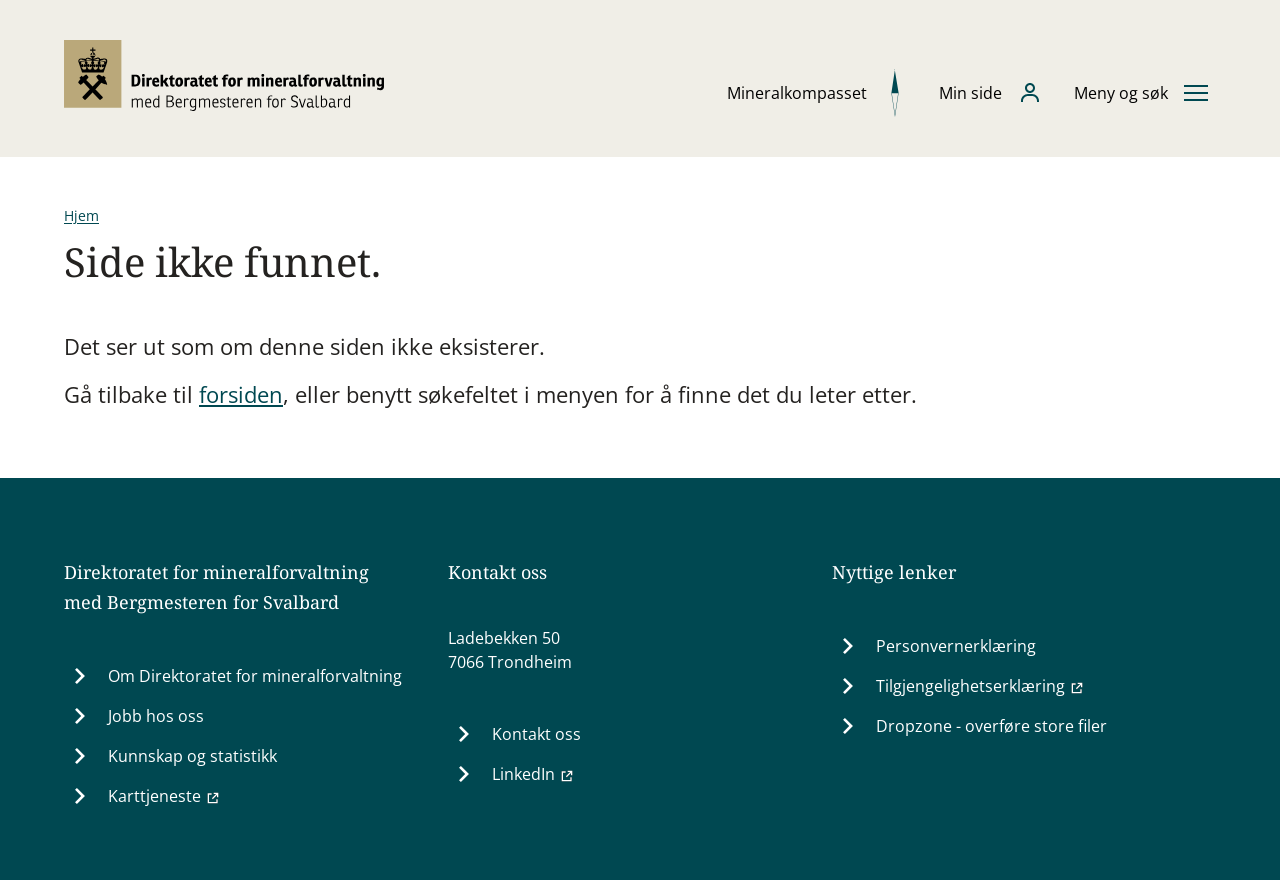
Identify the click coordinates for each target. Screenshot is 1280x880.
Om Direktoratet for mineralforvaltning (255, 676)
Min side (970, 93)
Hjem (81, 215)
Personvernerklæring (956, 646)
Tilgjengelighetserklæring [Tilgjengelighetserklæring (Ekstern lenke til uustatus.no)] (980, 686)
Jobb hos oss (156, 716)
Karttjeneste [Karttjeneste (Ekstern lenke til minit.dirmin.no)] (164, 796)
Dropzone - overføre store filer (991, 726)
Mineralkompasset (797, 93)
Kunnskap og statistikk (192, 756)
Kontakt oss (536, 734)
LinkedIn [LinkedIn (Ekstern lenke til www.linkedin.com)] (533, 774)
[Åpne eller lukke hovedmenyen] (1141, 93)
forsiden (241, 394)
